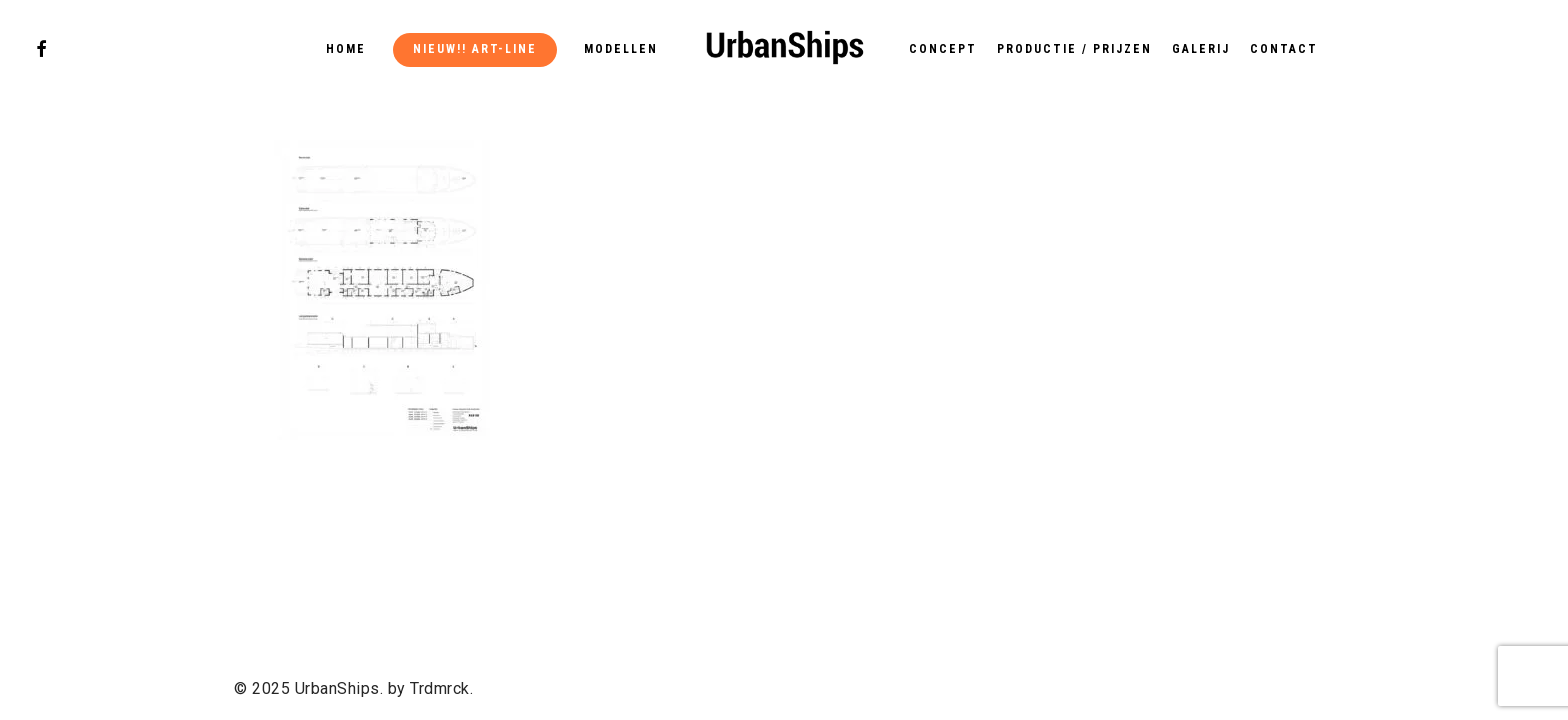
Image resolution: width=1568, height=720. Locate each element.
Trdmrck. (441, 688)
